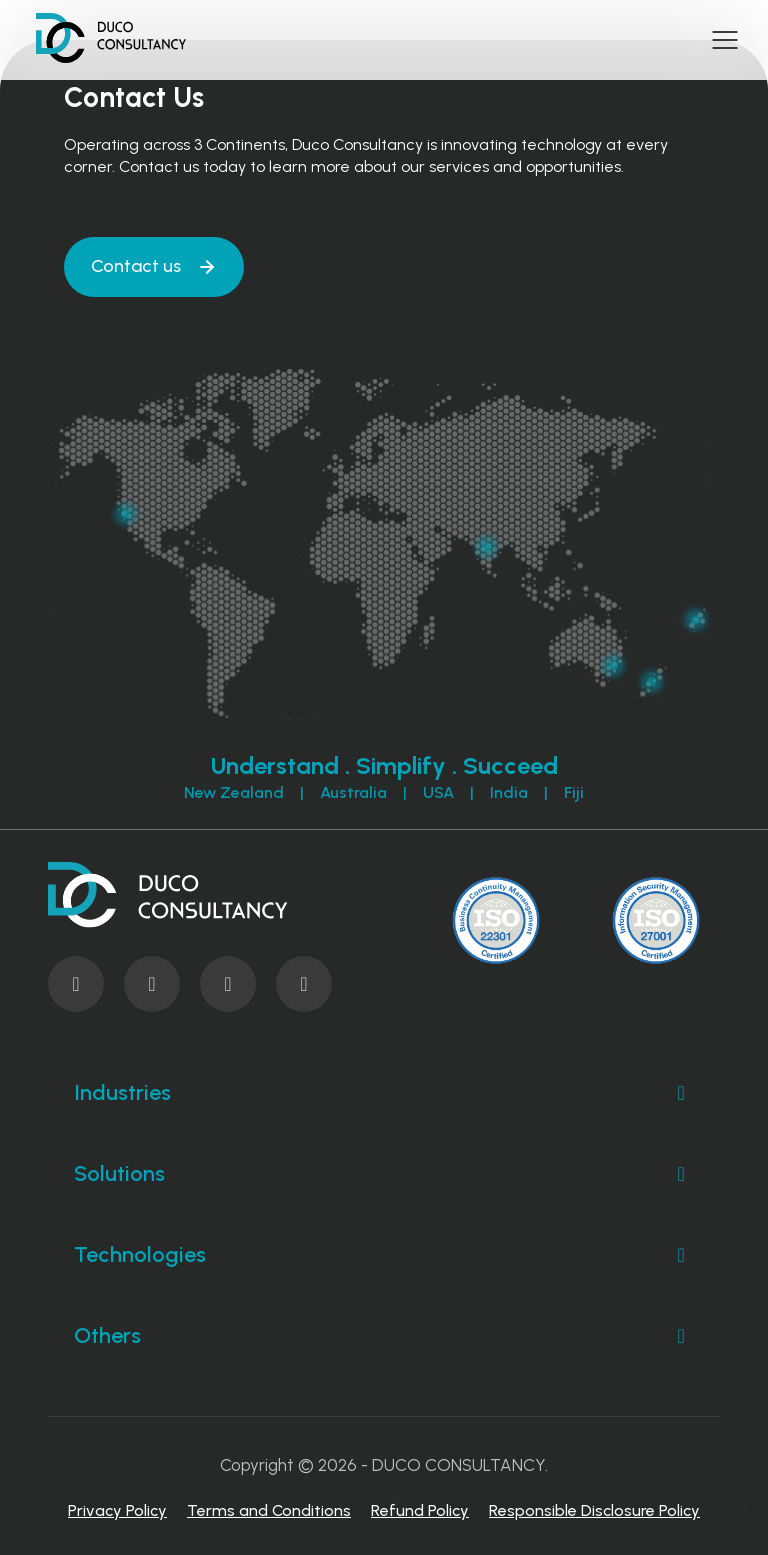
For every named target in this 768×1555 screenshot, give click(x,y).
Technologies (383, 1255)
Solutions (383, 1174)
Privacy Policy (117, 1510)
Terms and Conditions (269, 1510)
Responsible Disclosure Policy (594, 1510)
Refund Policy (420, 1510)
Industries (383, 1093)
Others (383, 1336)
